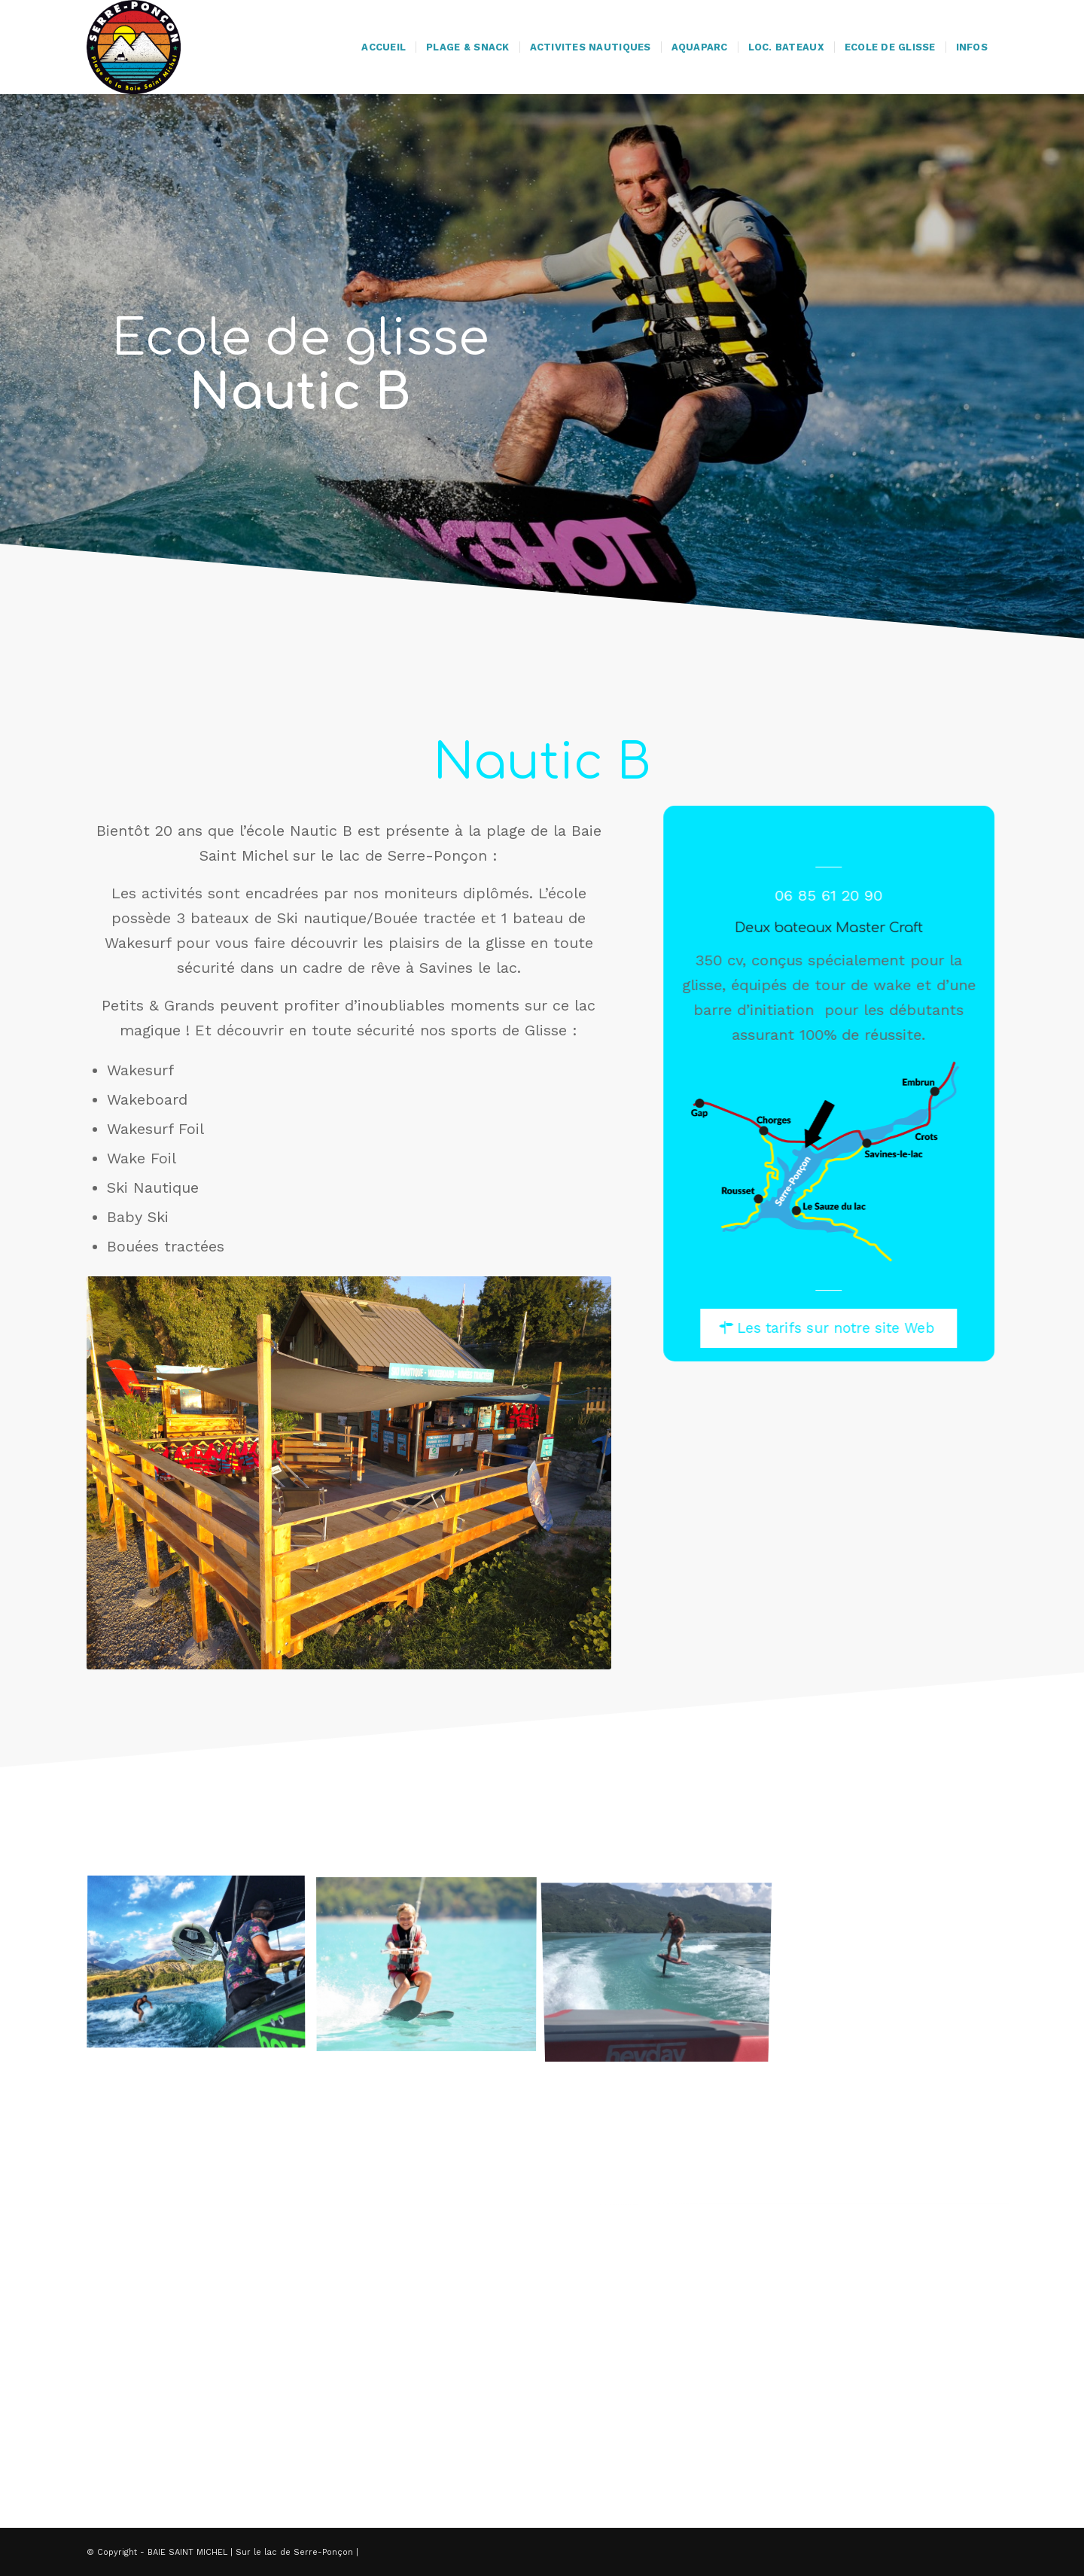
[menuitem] (384, 47)
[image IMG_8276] (202, 1968)
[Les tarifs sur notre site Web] (836, 1328)
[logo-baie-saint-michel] (134, 47)
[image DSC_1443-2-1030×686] (432, 1968)
